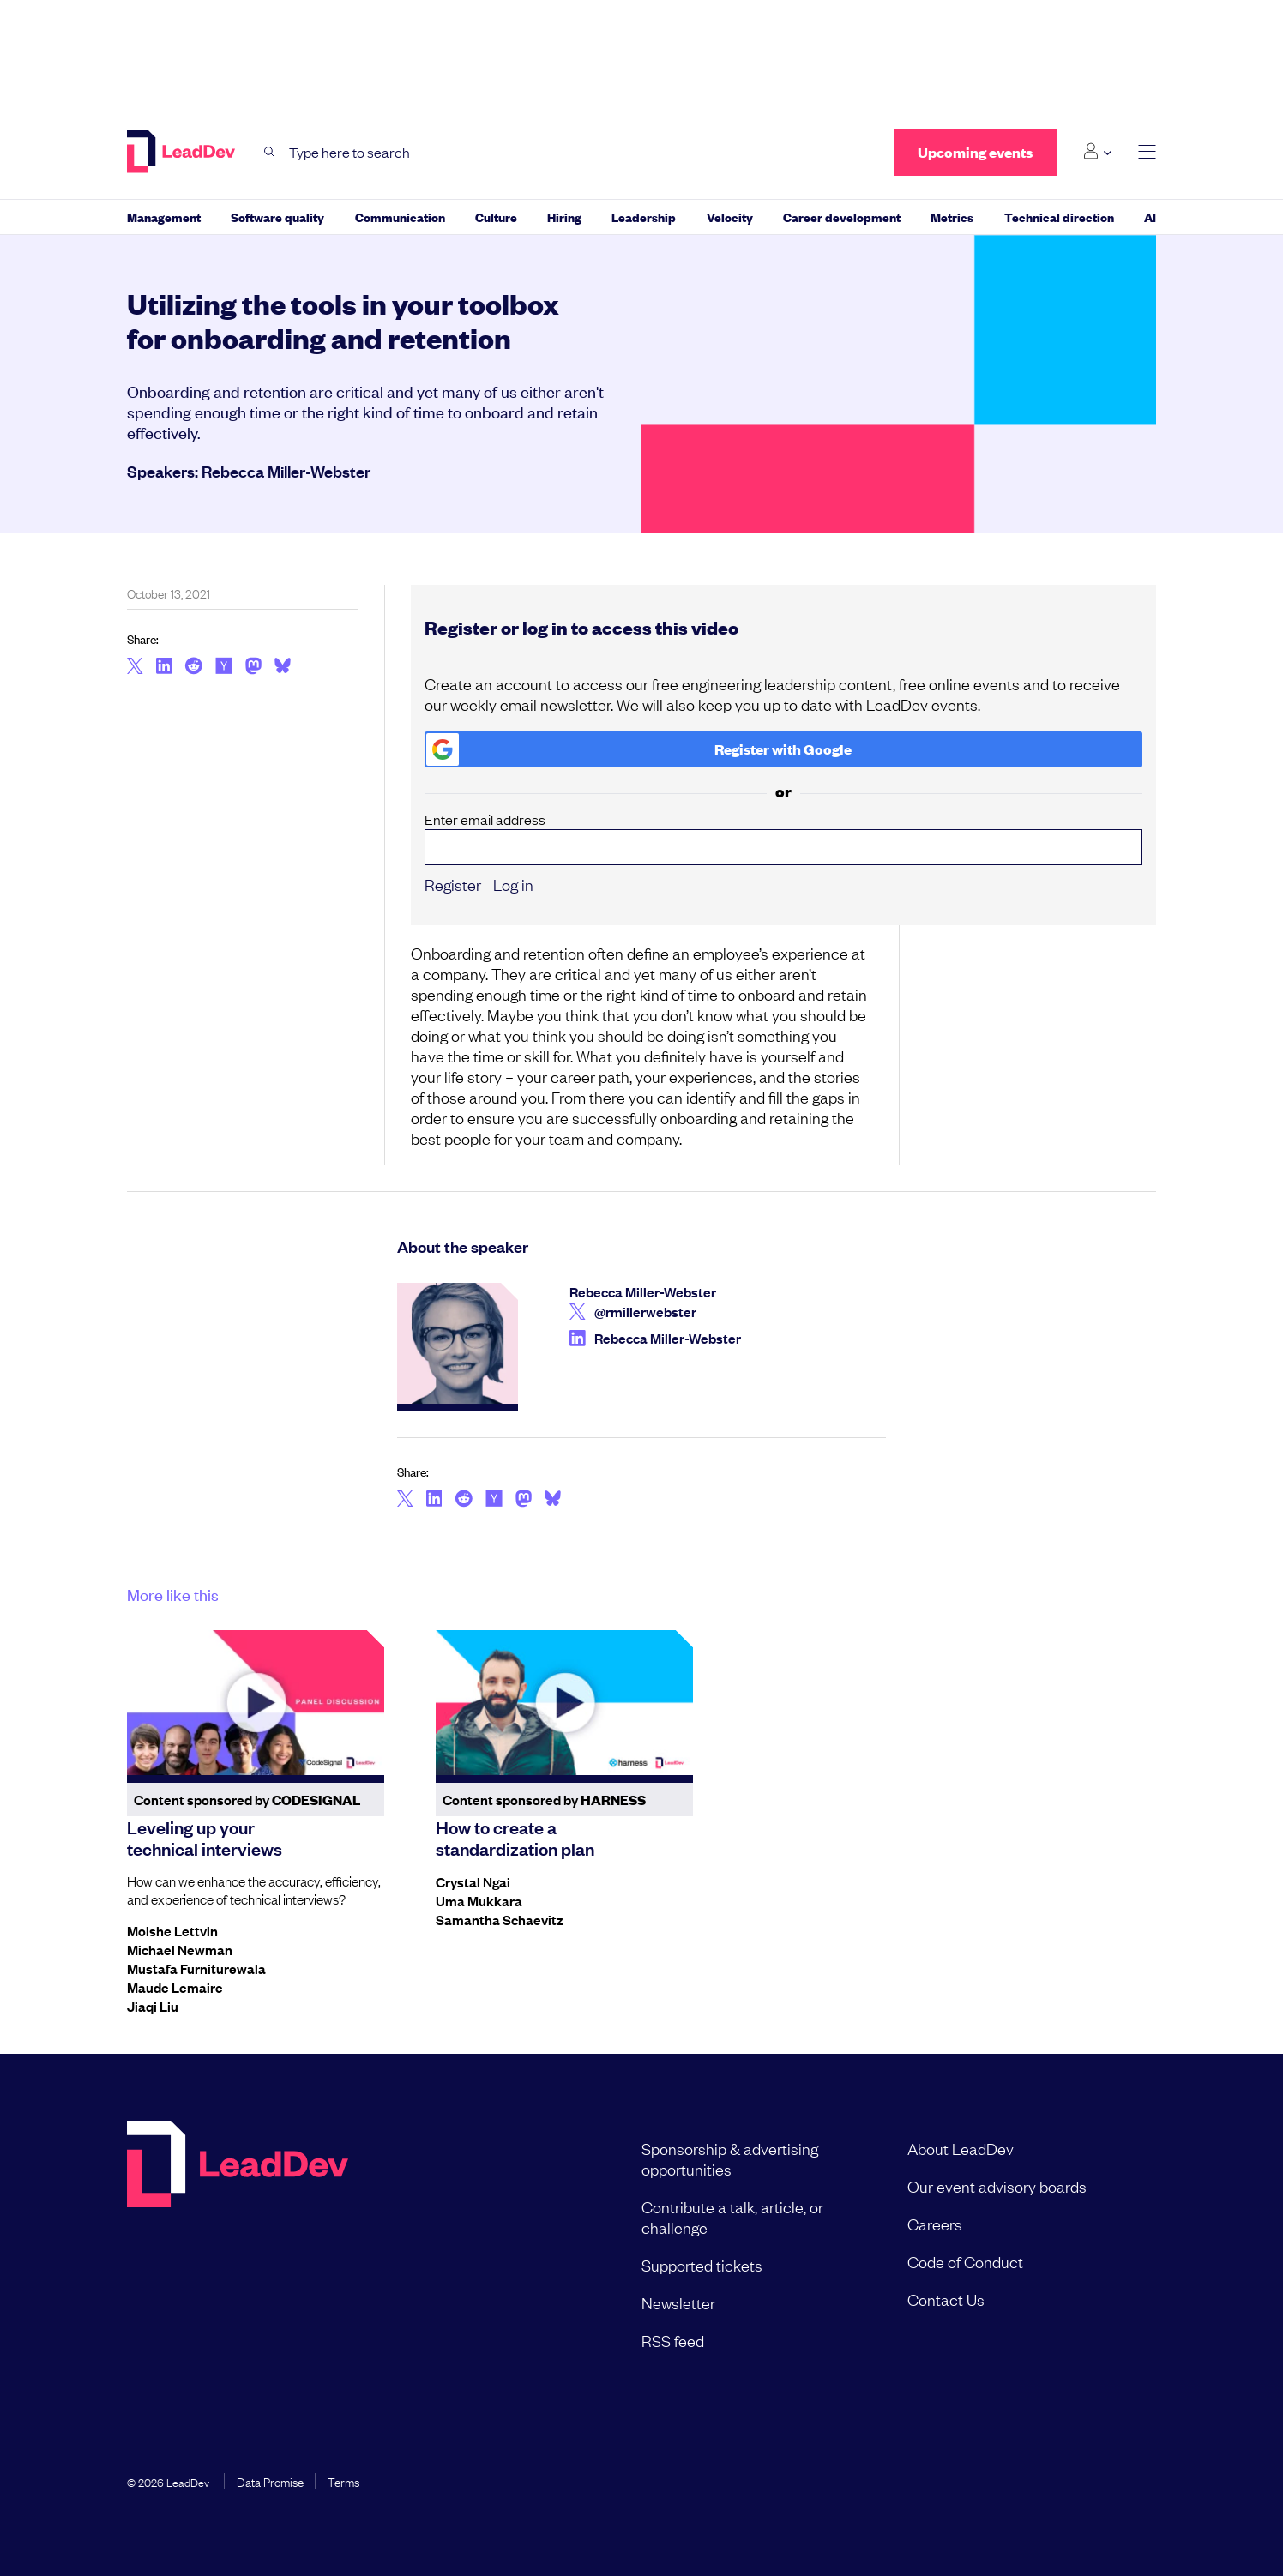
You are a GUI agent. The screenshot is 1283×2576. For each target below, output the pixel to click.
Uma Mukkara (479, 1900)
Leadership (643, 217)
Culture (496, 217)
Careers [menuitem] (934, 2223)
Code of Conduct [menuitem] (965, 2261)
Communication (400, 217)
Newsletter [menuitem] (678, 2302)
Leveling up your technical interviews (204, 1837)
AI (1150, 217)
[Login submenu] (1097, 151)
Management (164, 217)
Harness (613, 1799)
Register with (639, 749)
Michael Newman (179, 1949)
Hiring (564, 217)
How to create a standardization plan (515, 1837)
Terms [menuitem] (343, 2480)
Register (453, 884)
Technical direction (1059, 217)
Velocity (730, 217)
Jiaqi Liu (152, 2005)
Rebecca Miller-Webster (286, 471)
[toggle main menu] (1147, 152)
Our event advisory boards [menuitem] (997, 2186)
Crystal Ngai (473, 1881)
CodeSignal (316, 1799)
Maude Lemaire (175, 1986)
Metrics (952, 217)
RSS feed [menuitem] (673, 2340)
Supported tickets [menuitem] (702, 2264)
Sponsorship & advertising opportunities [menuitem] (730, 2158)
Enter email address (784, 837)
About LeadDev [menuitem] (960, 2148)
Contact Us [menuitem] (946, 2299)
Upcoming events (975, 152)
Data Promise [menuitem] (270, 2480)
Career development (842, 217)
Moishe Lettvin (172, 1930)
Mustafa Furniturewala (196, 1968)
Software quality (277, 217)
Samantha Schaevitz (499, 1919)
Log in (513, 884)
